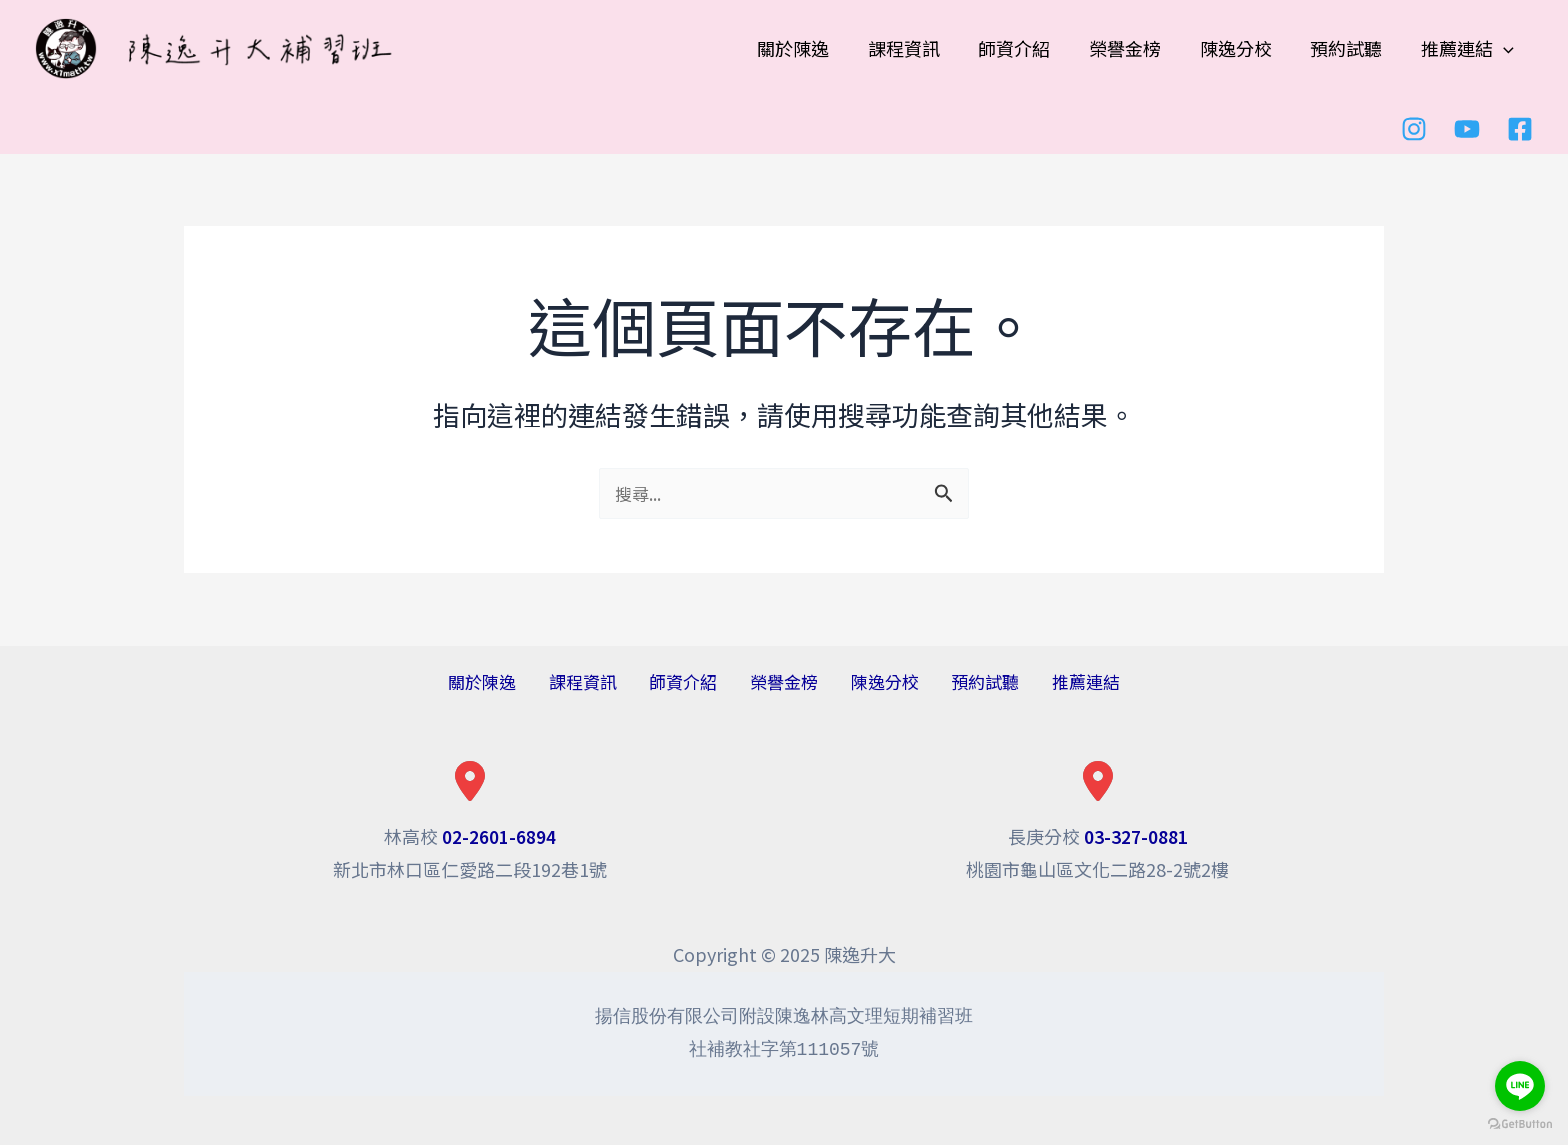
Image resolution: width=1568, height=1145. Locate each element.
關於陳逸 (514, 682)
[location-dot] (470, 781)
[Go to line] (1520, 1086)
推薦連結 (1054, 682)
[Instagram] (1414, 128)
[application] (1504, 48)
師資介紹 (694, 682)
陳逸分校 (874, 682)
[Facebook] (1520, 128)
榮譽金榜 (784, 682)
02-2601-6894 (499, 836)
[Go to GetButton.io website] (1520, 1124)
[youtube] (1467, 128)
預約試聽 (964, 682)
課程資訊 (604, 682)
